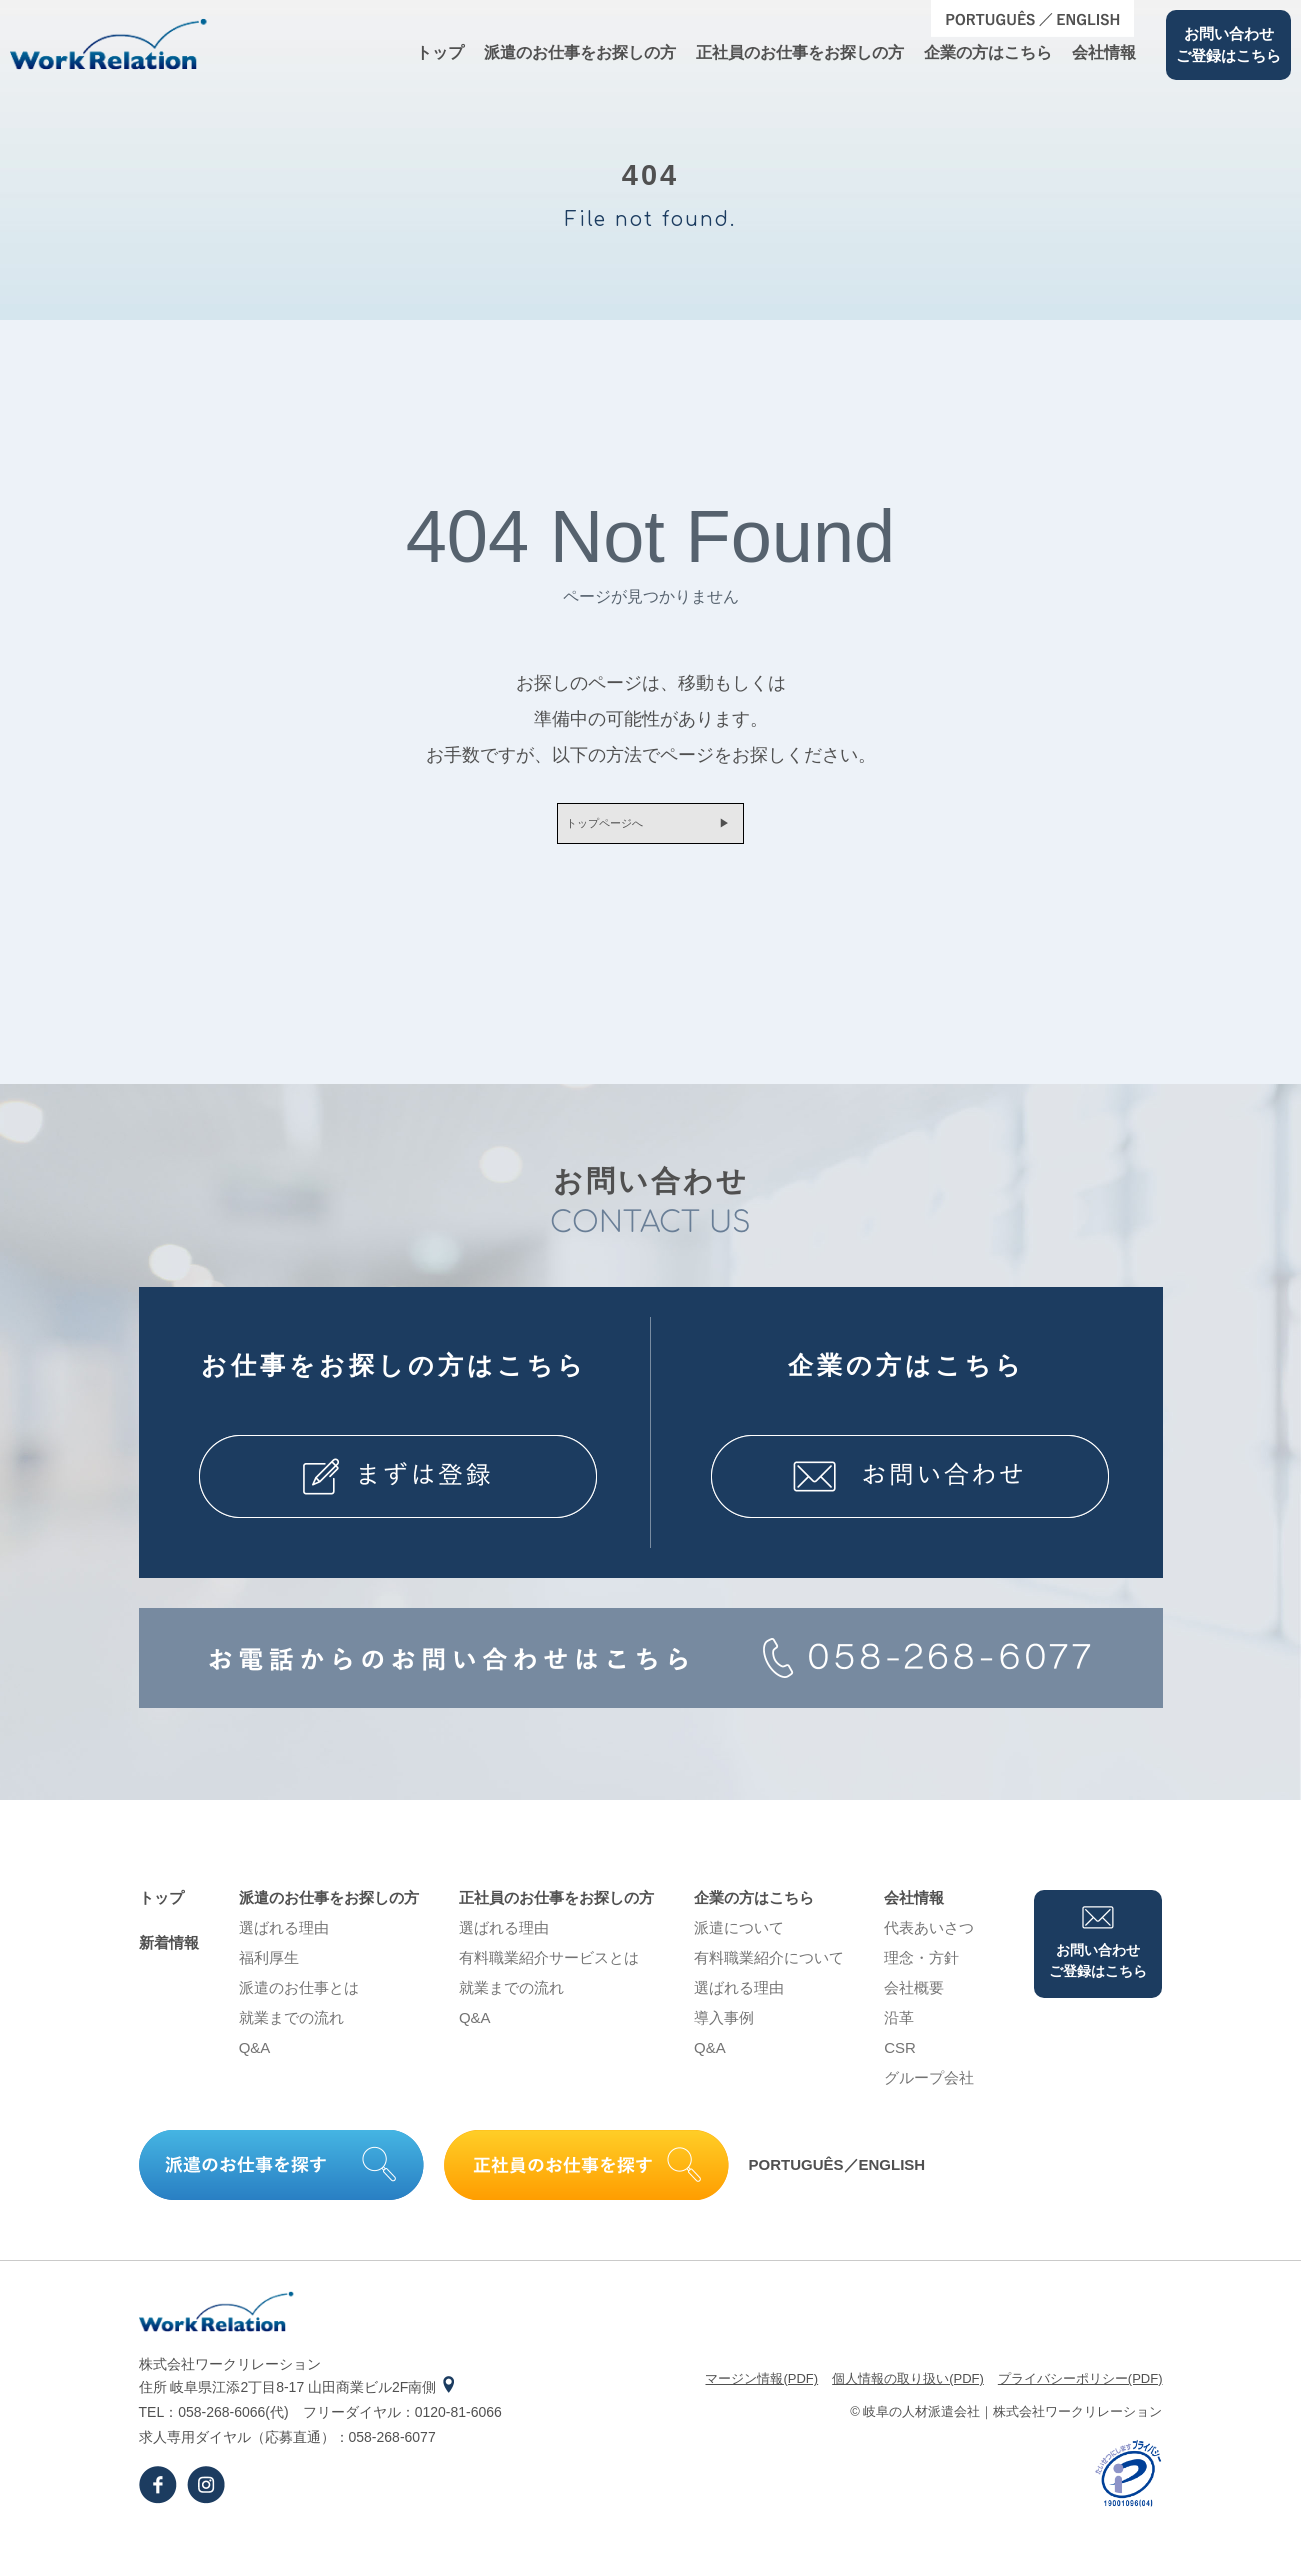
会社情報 (1104, 52)
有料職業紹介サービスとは (549, 1968)
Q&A (255, 2058)
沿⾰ (899, 2028)
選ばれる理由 (284, 1938)
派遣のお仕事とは (299, 1998)
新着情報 (169, 1953)
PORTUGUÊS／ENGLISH (837, 2176)
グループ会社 (929, 2088)
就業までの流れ (291, 2028)
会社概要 (914, 1998)
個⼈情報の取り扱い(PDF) (908, 2389)
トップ (440, 52)
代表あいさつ (929, 1938)
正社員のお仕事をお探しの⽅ (800, 52)
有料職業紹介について (769, 1968)
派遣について (739, 1938)
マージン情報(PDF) (761, 2389)
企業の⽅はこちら (988, 52)
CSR (900, 2058)
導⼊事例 (724, 2028)
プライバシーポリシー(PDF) (1080, 2389)
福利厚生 (269, 1968)
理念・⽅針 (921, 1968)
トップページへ (591, 829)
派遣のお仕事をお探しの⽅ (580, 52)
